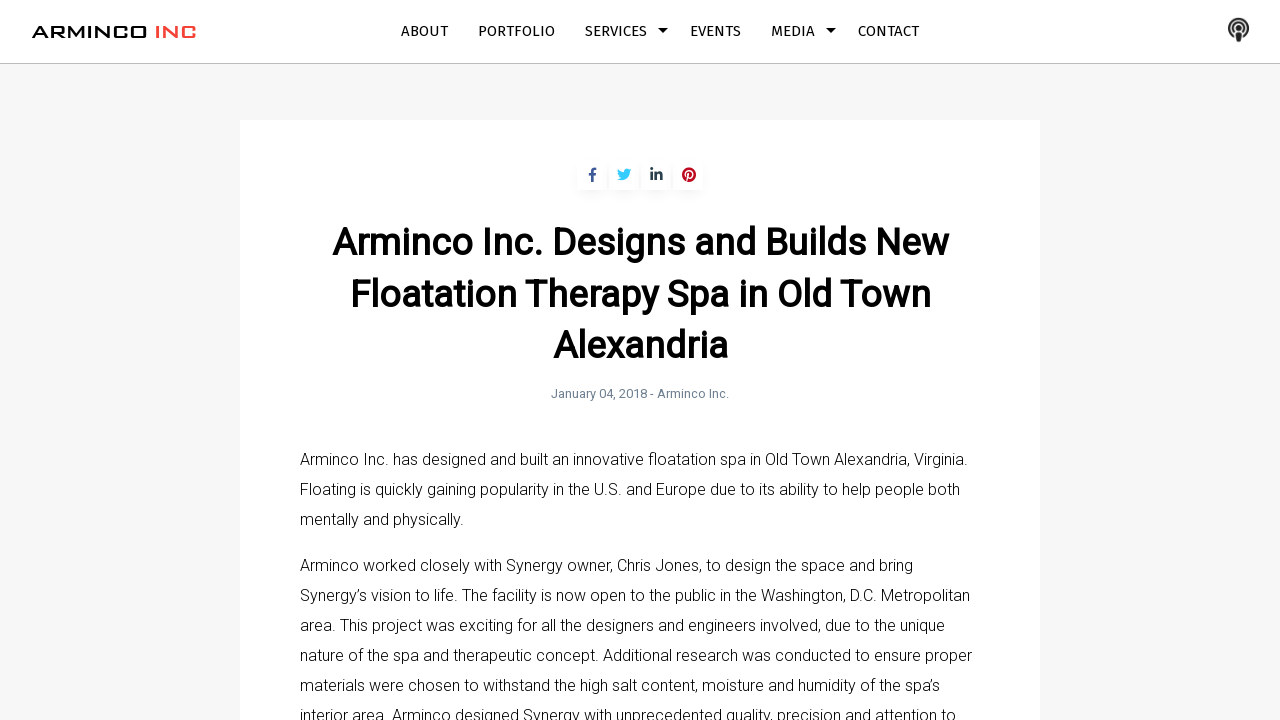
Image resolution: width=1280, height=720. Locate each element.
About (424, 31)
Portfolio (516, 31)
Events (715, 31)
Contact (888, 31)
